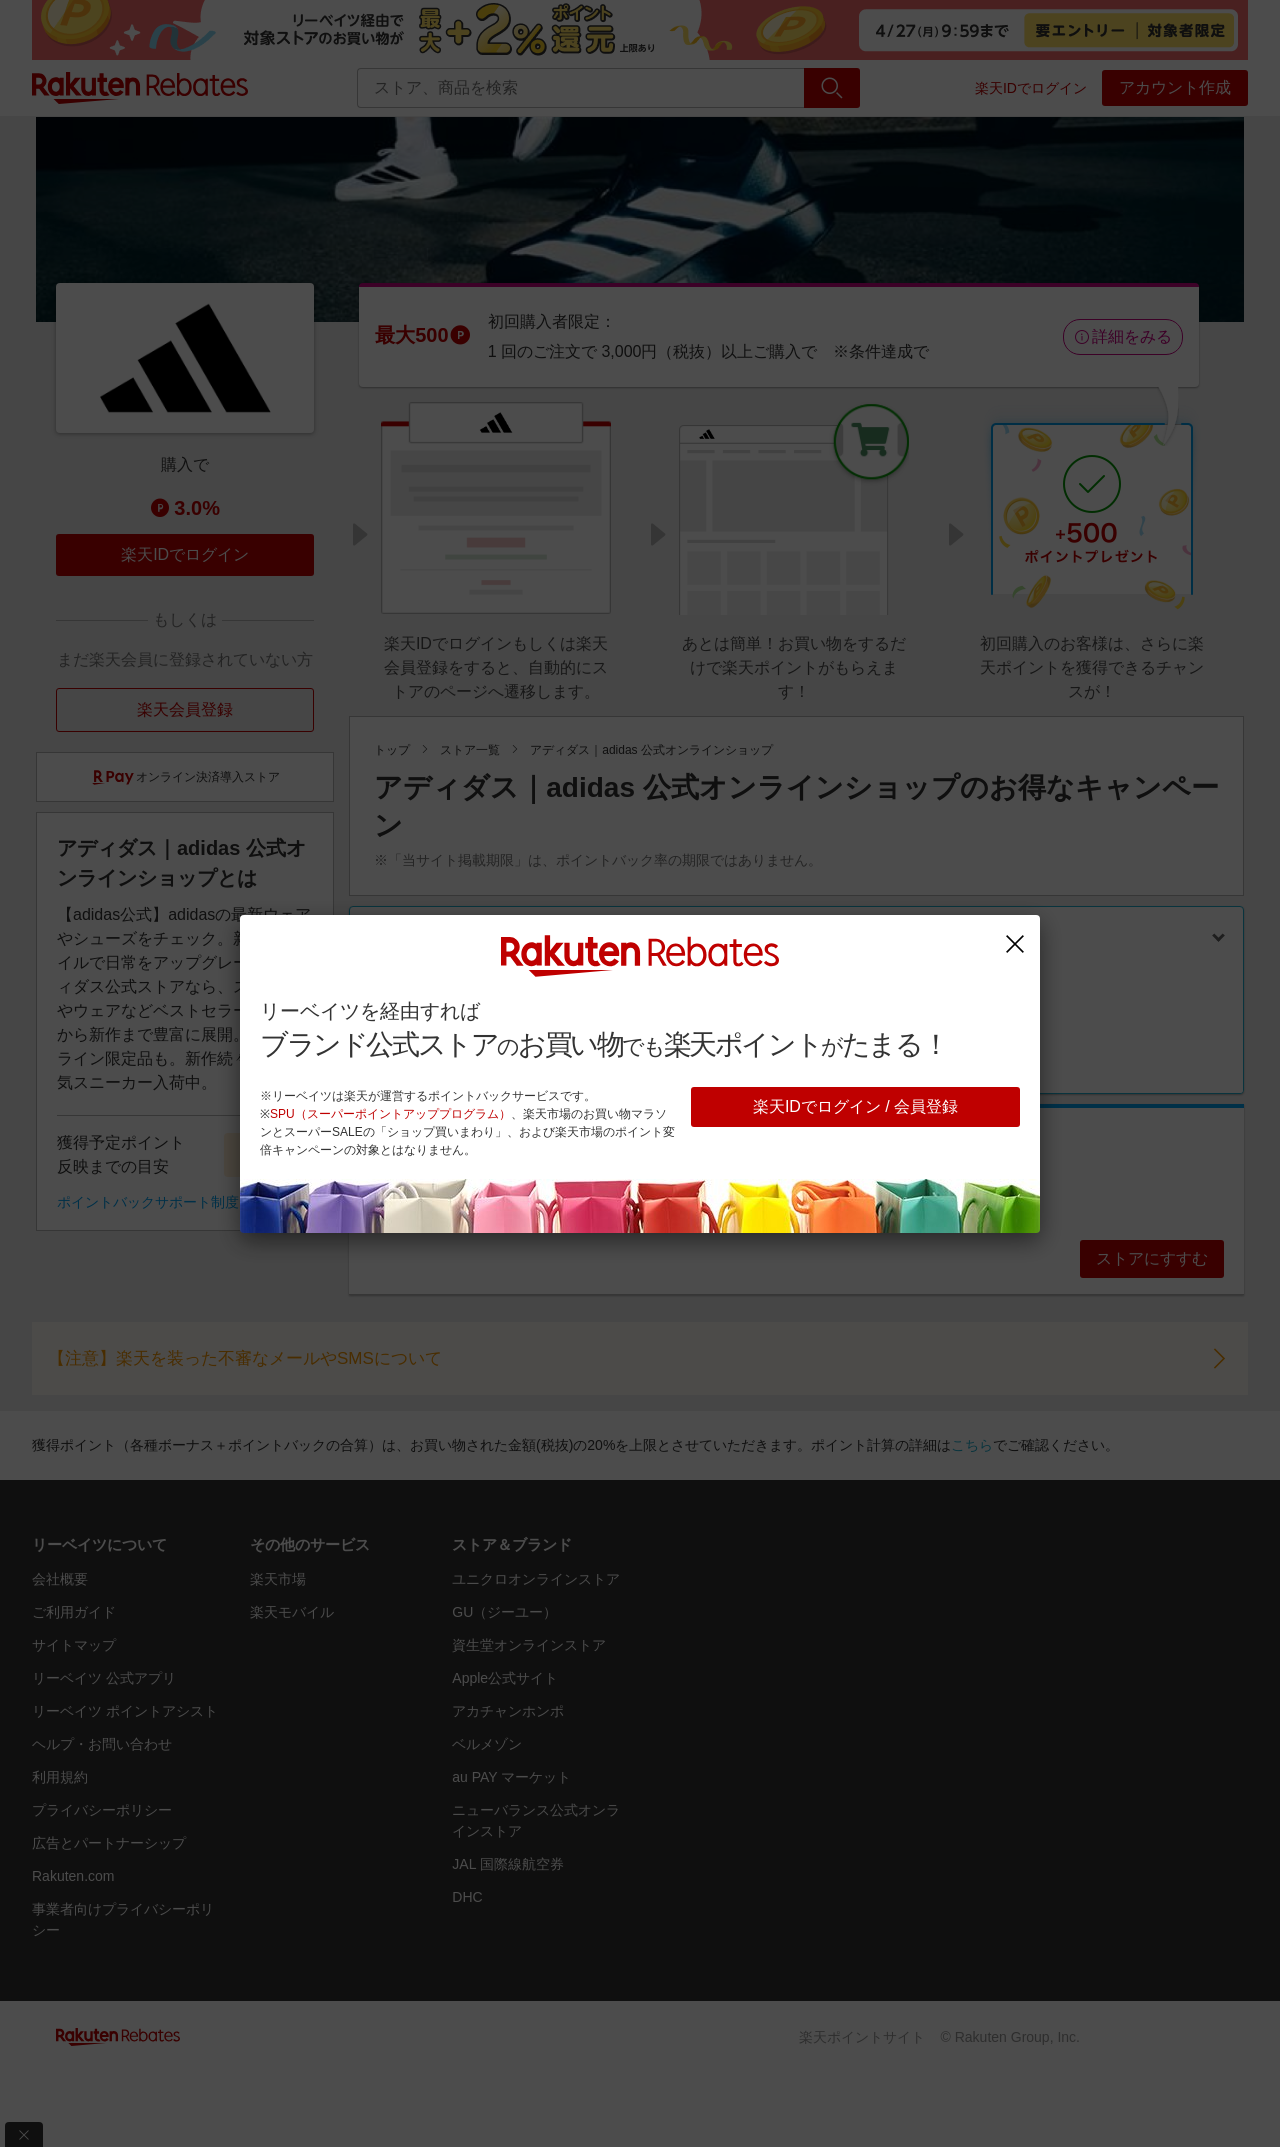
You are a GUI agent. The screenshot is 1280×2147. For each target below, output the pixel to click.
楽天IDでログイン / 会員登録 (855, 1106)
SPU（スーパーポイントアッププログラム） (390, 1114)
